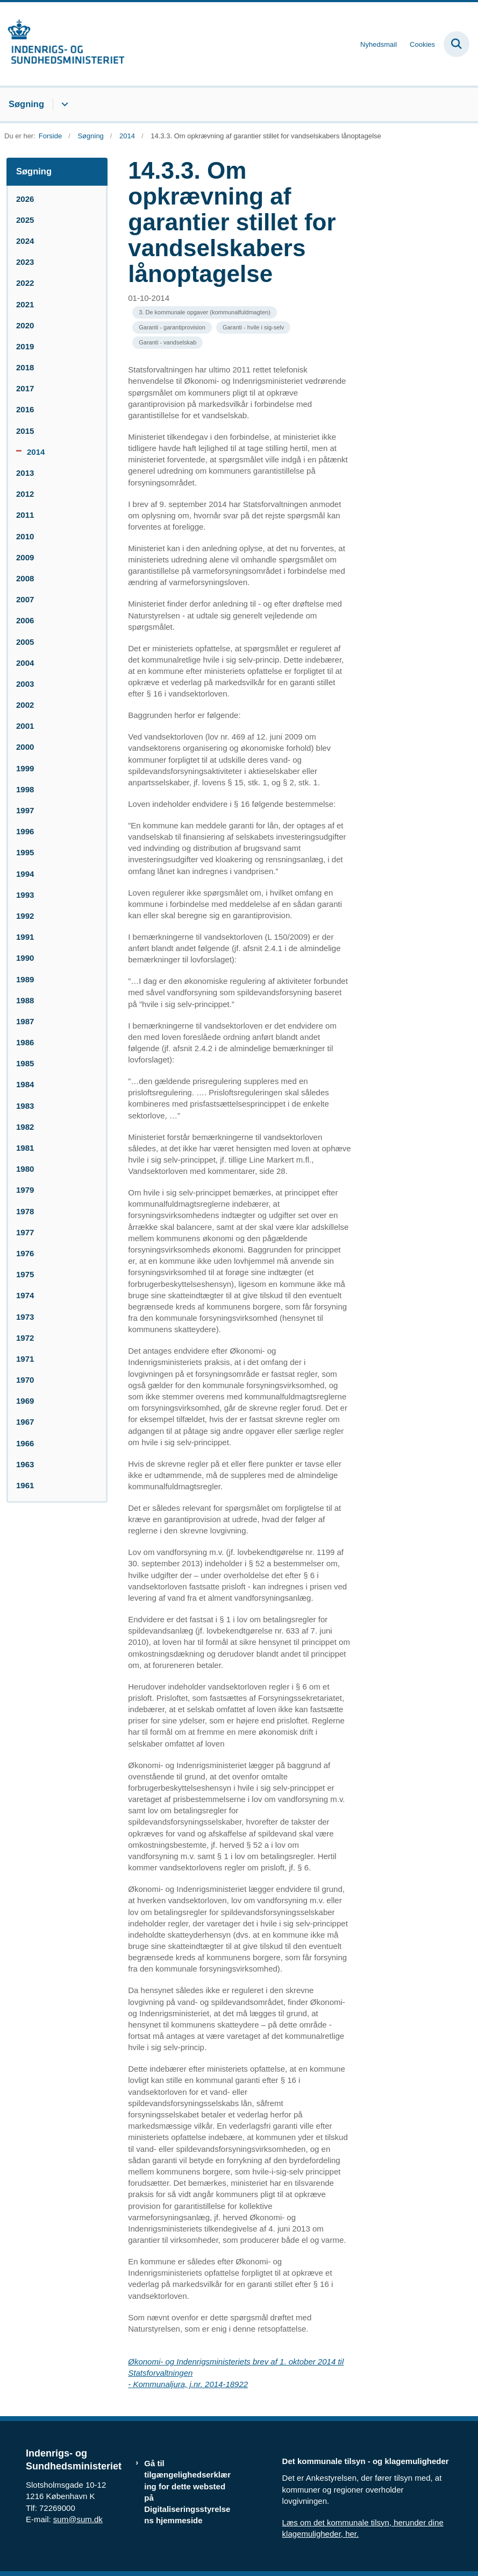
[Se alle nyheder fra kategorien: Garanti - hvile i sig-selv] (253, 327)
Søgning (26, 104)
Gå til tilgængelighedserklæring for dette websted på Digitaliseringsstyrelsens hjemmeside (187, 2492)
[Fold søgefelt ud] (456, 44)
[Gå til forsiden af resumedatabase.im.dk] (62, 43)
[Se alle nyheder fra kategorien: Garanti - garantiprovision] (172, 327)
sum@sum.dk (78, 2519)
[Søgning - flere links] (63, 104)
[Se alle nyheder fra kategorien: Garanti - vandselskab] (167, 342)
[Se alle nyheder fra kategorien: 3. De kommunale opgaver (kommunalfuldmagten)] (204, 312)
